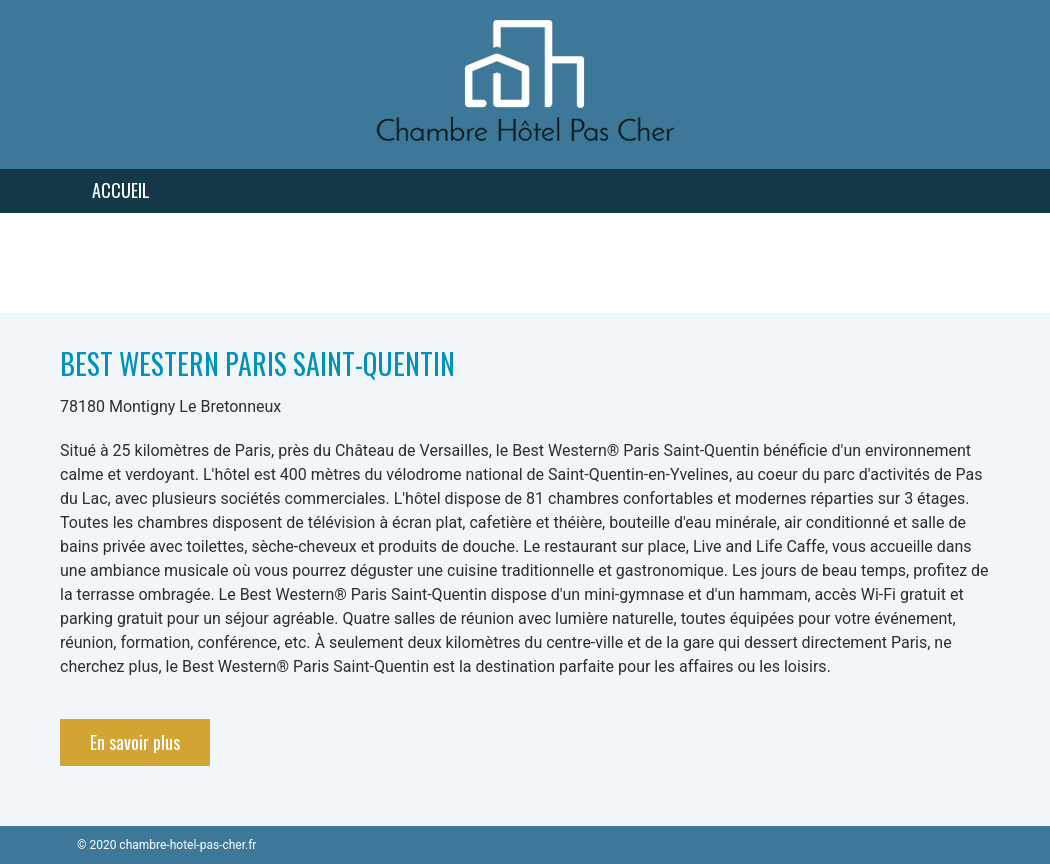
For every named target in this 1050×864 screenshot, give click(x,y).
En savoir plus (135, 742)
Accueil (121, 190)
